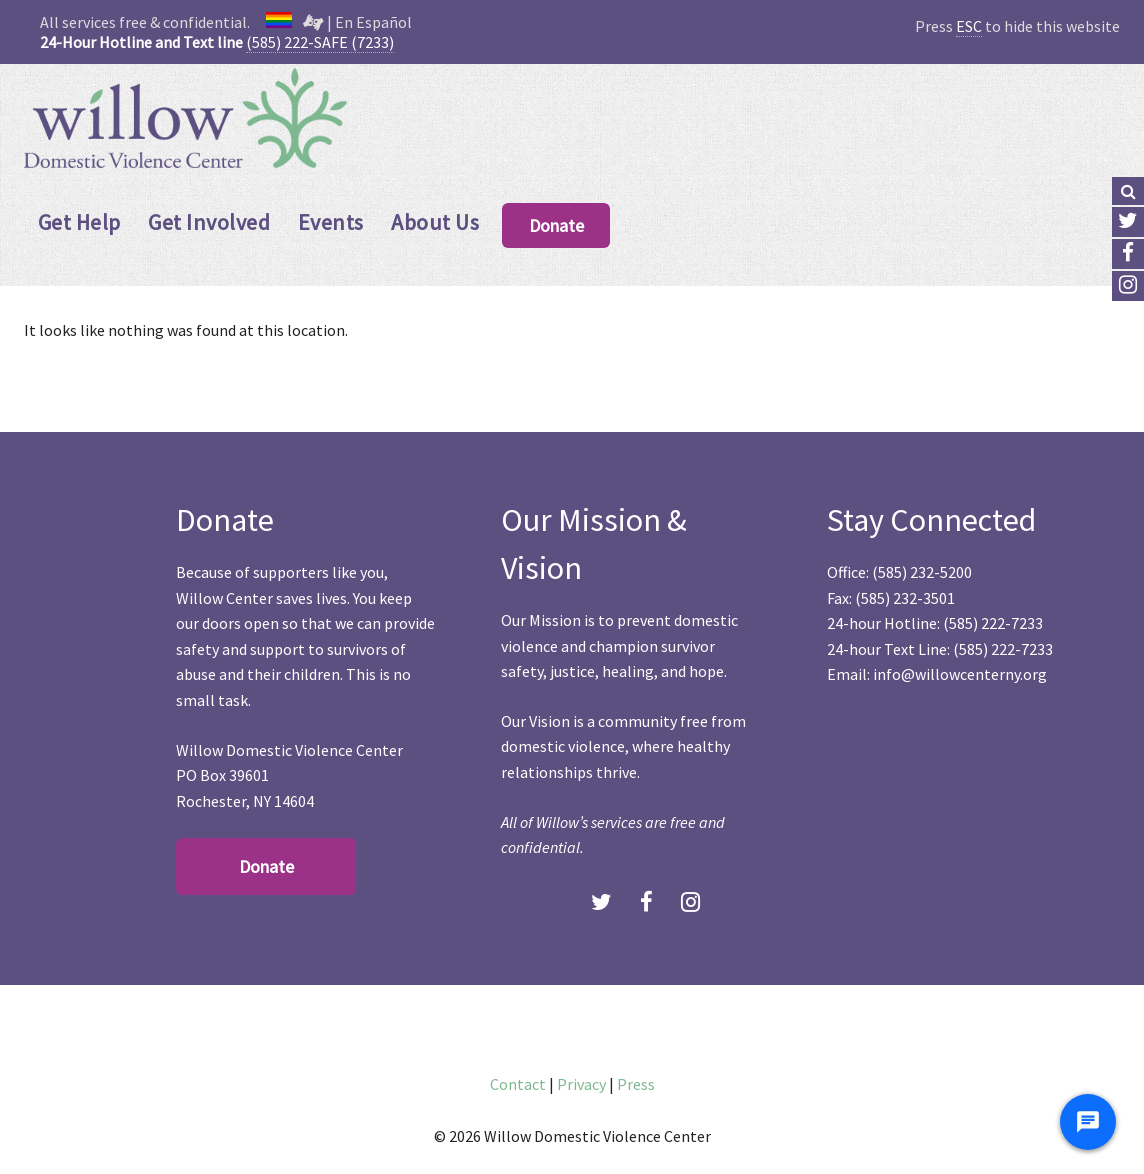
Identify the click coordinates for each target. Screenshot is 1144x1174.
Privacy (581, 1084)
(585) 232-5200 (922, 572)
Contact (518, 1084)
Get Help (79, 222)
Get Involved (209, 222)
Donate (556, 225)
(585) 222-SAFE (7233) (320, 42)
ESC (969, 26)
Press (636, 1084)
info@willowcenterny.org (960, 674)
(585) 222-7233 (993, 623)
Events (331, 222)
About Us (435, 222)
